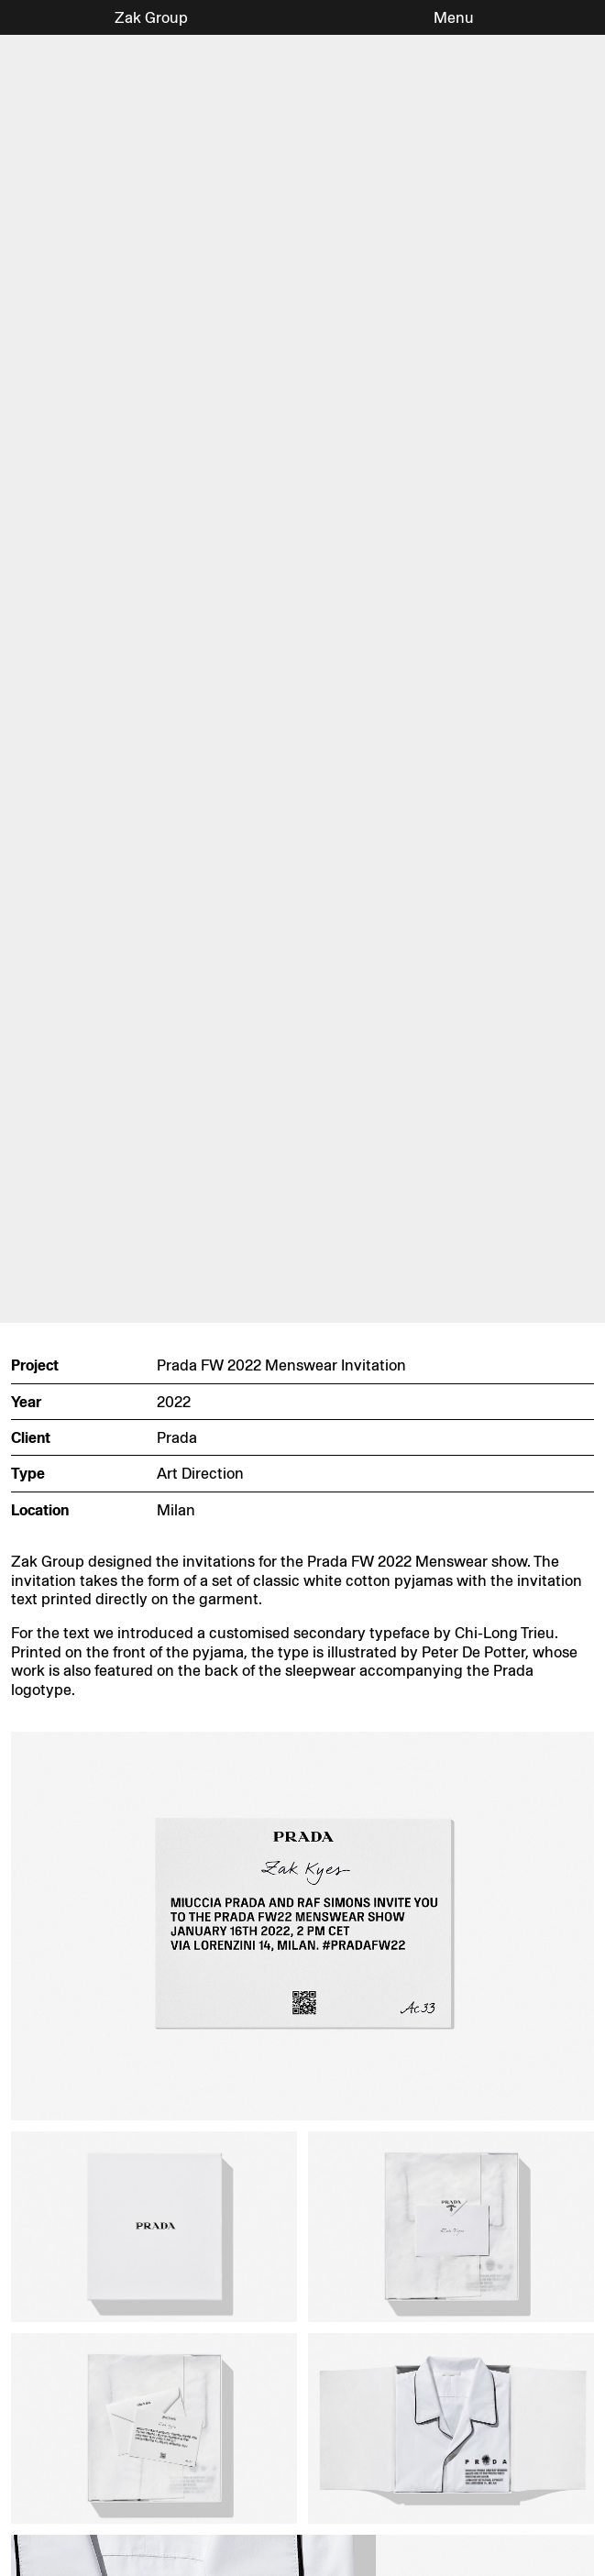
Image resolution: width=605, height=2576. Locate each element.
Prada (177, 1437)
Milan (176, 1510)
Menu (454, 17)
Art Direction (200, 1473)
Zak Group (151, 17)
